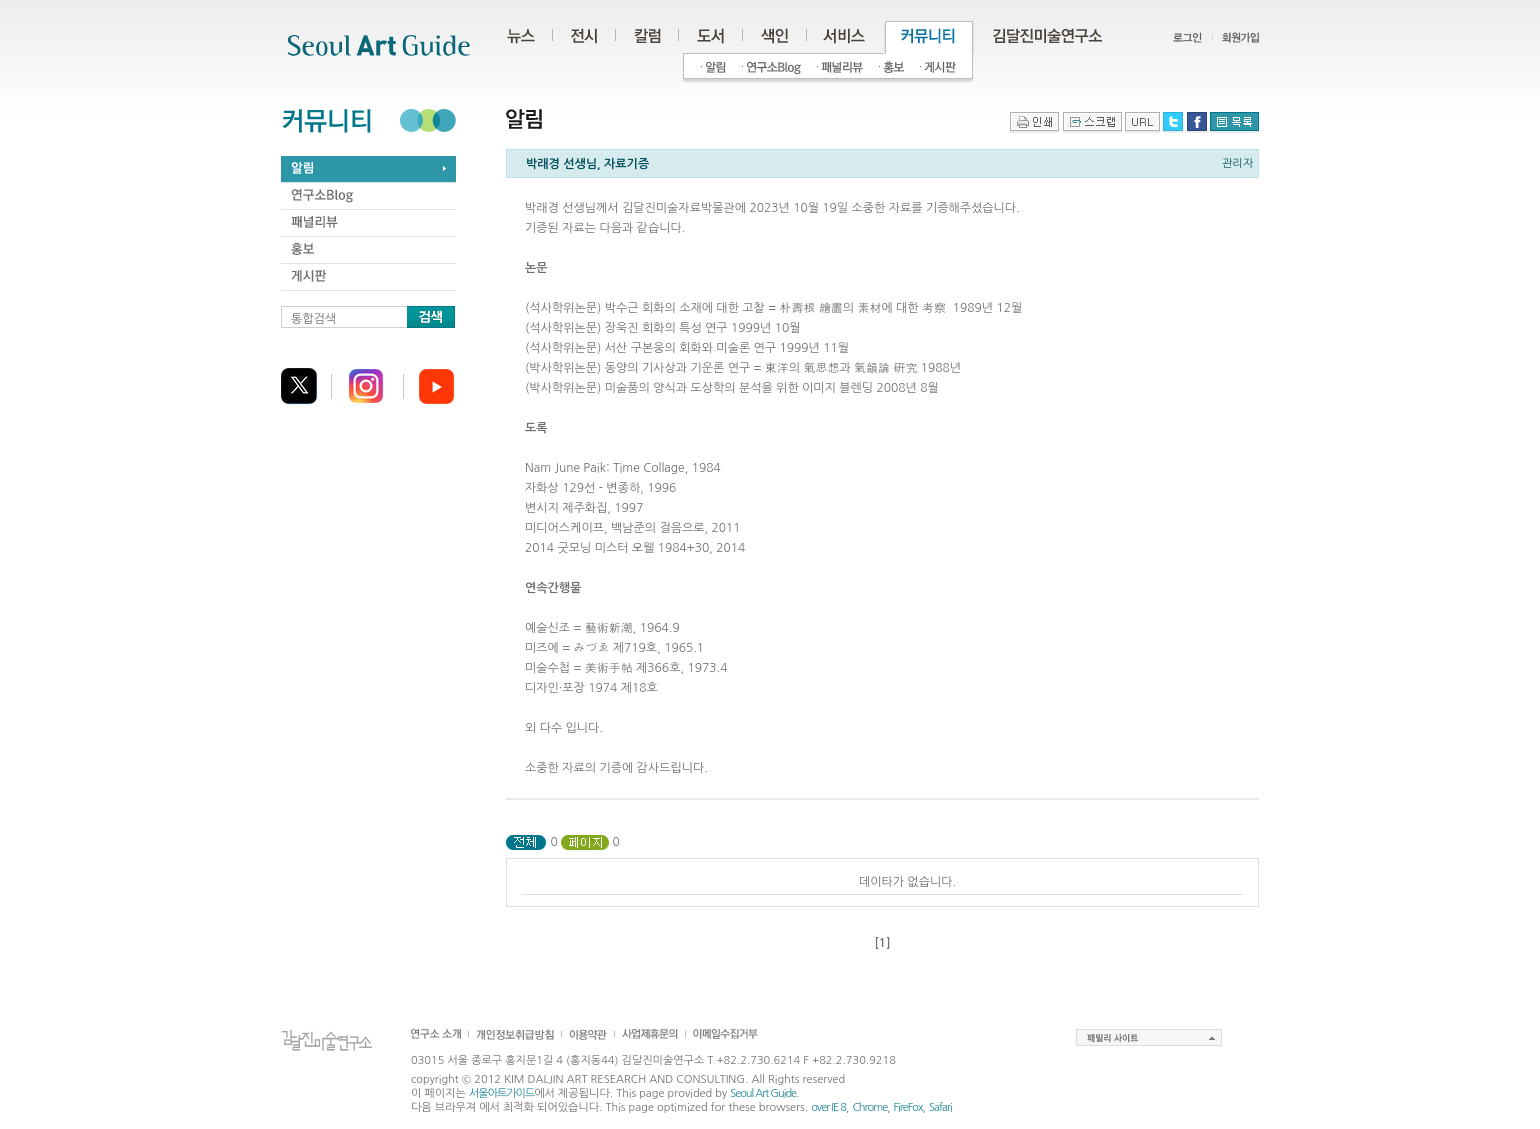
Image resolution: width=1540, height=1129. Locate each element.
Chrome (869, 1107)
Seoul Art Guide (763, 1093)
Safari (940, 1107)
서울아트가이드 (501, 1093)
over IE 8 (828, 1107)
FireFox (908, 1107)
